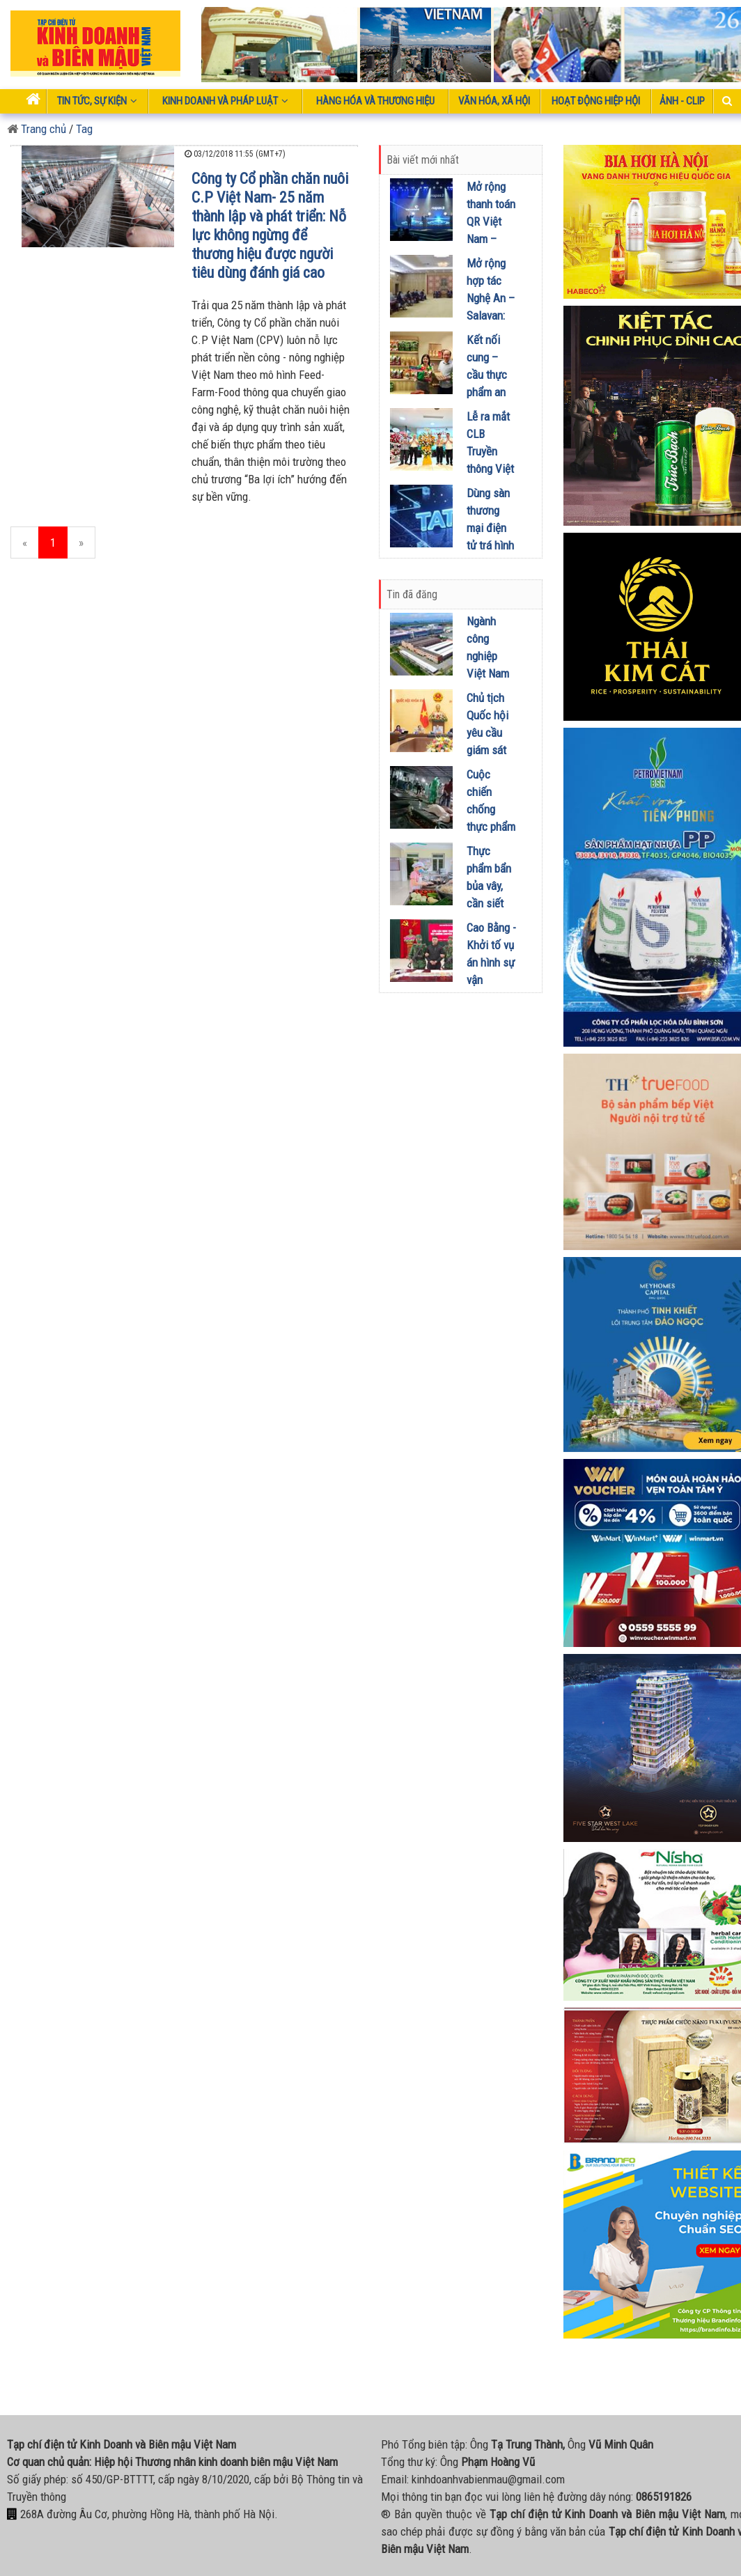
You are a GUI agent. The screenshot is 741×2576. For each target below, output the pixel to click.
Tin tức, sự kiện (97, 101)
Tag (84, 129)
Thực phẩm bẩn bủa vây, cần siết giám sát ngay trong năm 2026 (491, 903)
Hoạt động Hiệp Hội (596, 101)
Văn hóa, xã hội (494, 101)
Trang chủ (36, 129)
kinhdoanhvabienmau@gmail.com (488, 2479)
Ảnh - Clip (682, 101)
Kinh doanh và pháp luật (225, 101)
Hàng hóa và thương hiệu (375, 101)
